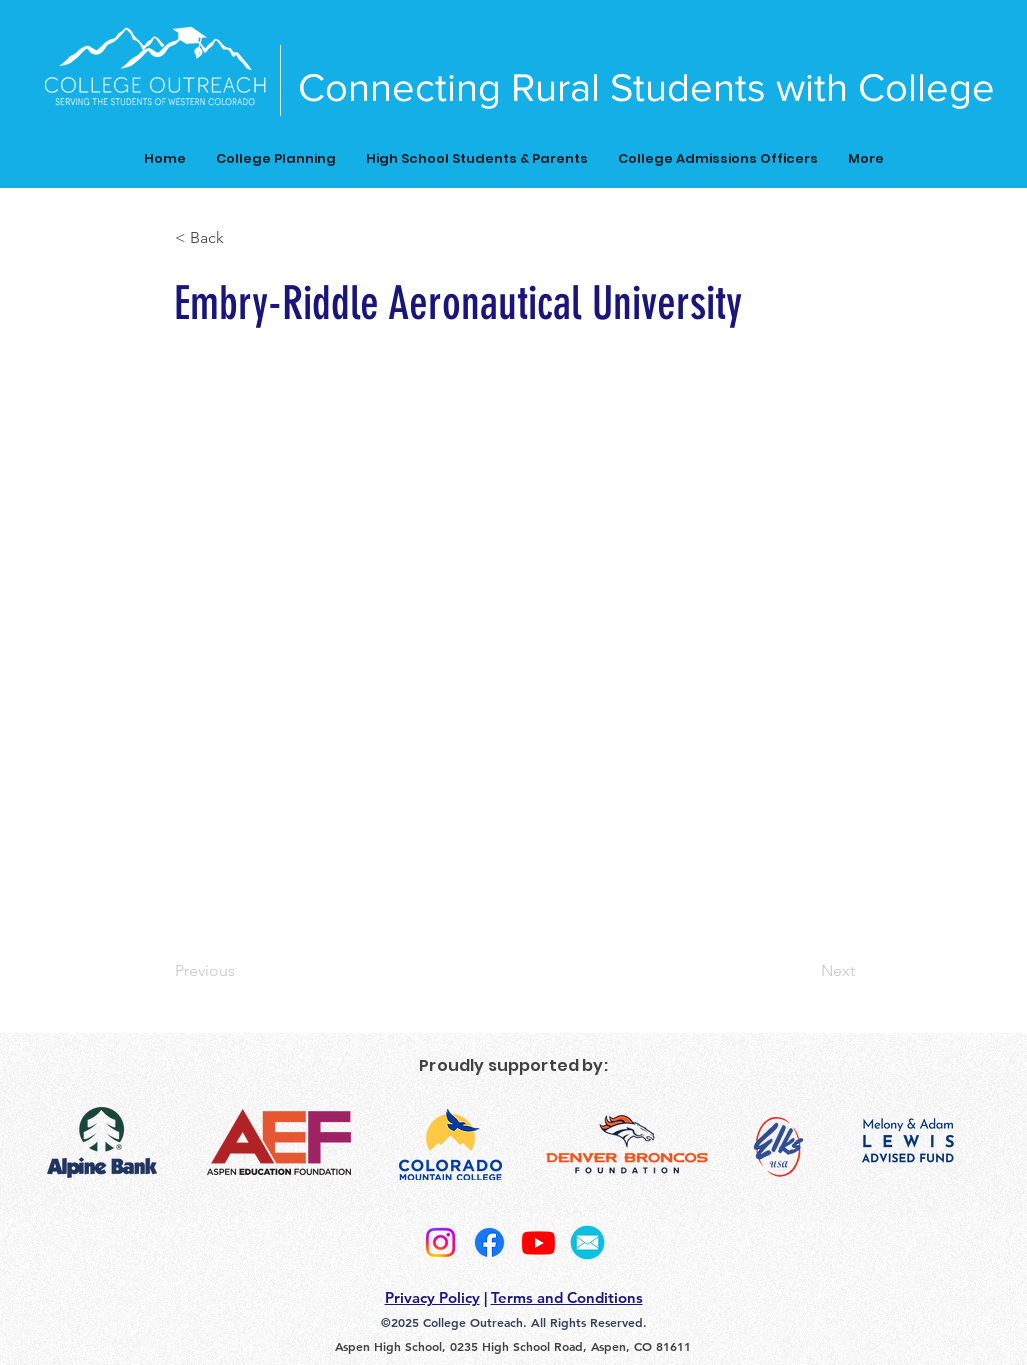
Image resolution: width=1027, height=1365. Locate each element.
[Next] (805, 971)
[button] (241, 238)
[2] (587, 1242)
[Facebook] (489, 1242)
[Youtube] (538, 1242)
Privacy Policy (432, 1297)
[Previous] (241, 971)
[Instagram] (440, 1242)
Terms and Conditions (567, 1297)
